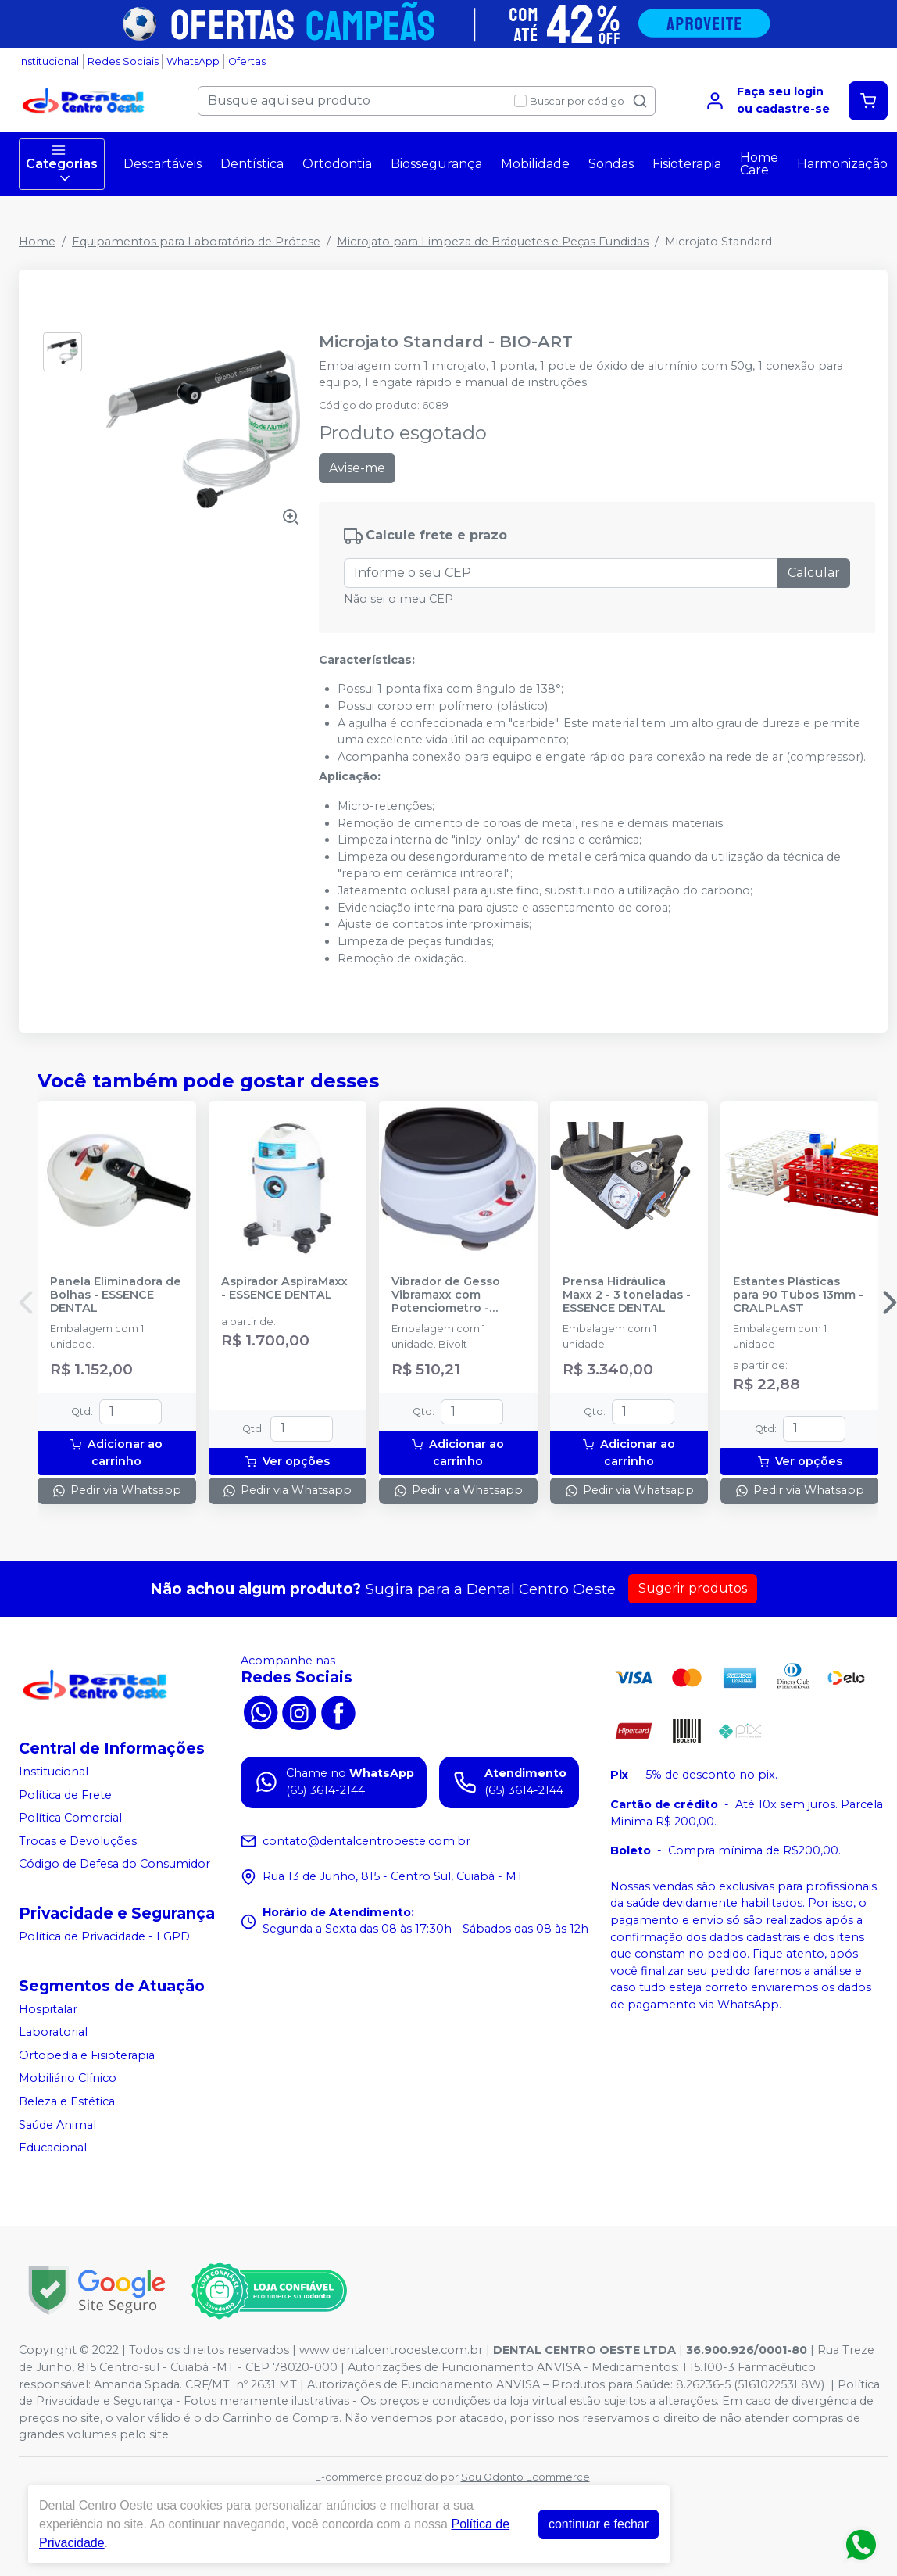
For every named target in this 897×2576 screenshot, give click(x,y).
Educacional (53, 2148)
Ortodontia (337, 163)
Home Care (759, 163)
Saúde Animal (57, 2125)
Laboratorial (53, 2032)
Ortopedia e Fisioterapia (87, 2055)
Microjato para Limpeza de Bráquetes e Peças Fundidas (493, 242)
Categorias (62, 164)
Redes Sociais (123, 61)
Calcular (814, 572)
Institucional (49, 61)
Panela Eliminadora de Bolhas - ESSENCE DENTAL (115, 1295)
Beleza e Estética (67, 2101)
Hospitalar (48, 2009)
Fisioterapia (686, 163)
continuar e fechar (599, 2524)
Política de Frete (65, 1795)
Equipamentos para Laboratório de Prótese (196, 242)
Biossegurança (436, 163)
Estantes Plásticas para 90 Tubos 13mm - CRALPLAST (798, 1295)
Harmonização (842, 163)
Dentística (252, 163)
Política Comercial (70, 1818)
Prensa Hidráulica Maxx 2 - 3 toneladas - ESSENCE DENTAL (627, 1295)
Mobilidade (535, 163)
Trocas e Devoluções (78, 1841)
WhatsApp (193, 61)
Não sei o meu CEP (398, 599)
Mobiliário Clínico (67, 2079)
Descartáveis (162, 163)
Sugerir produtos (692, 1588)
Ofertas (247, 61)
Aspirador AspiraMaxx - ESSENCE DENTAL (284, 1288)
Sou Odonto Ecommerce (525, 2477)
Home (37, 242)
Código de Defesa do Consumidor (114, 1865)
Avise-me (357, 467)
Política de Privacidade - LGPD (104, 1936)
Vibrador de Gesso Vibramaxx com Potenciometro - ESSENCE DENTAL (445, 1295)
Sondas (611, 163)
